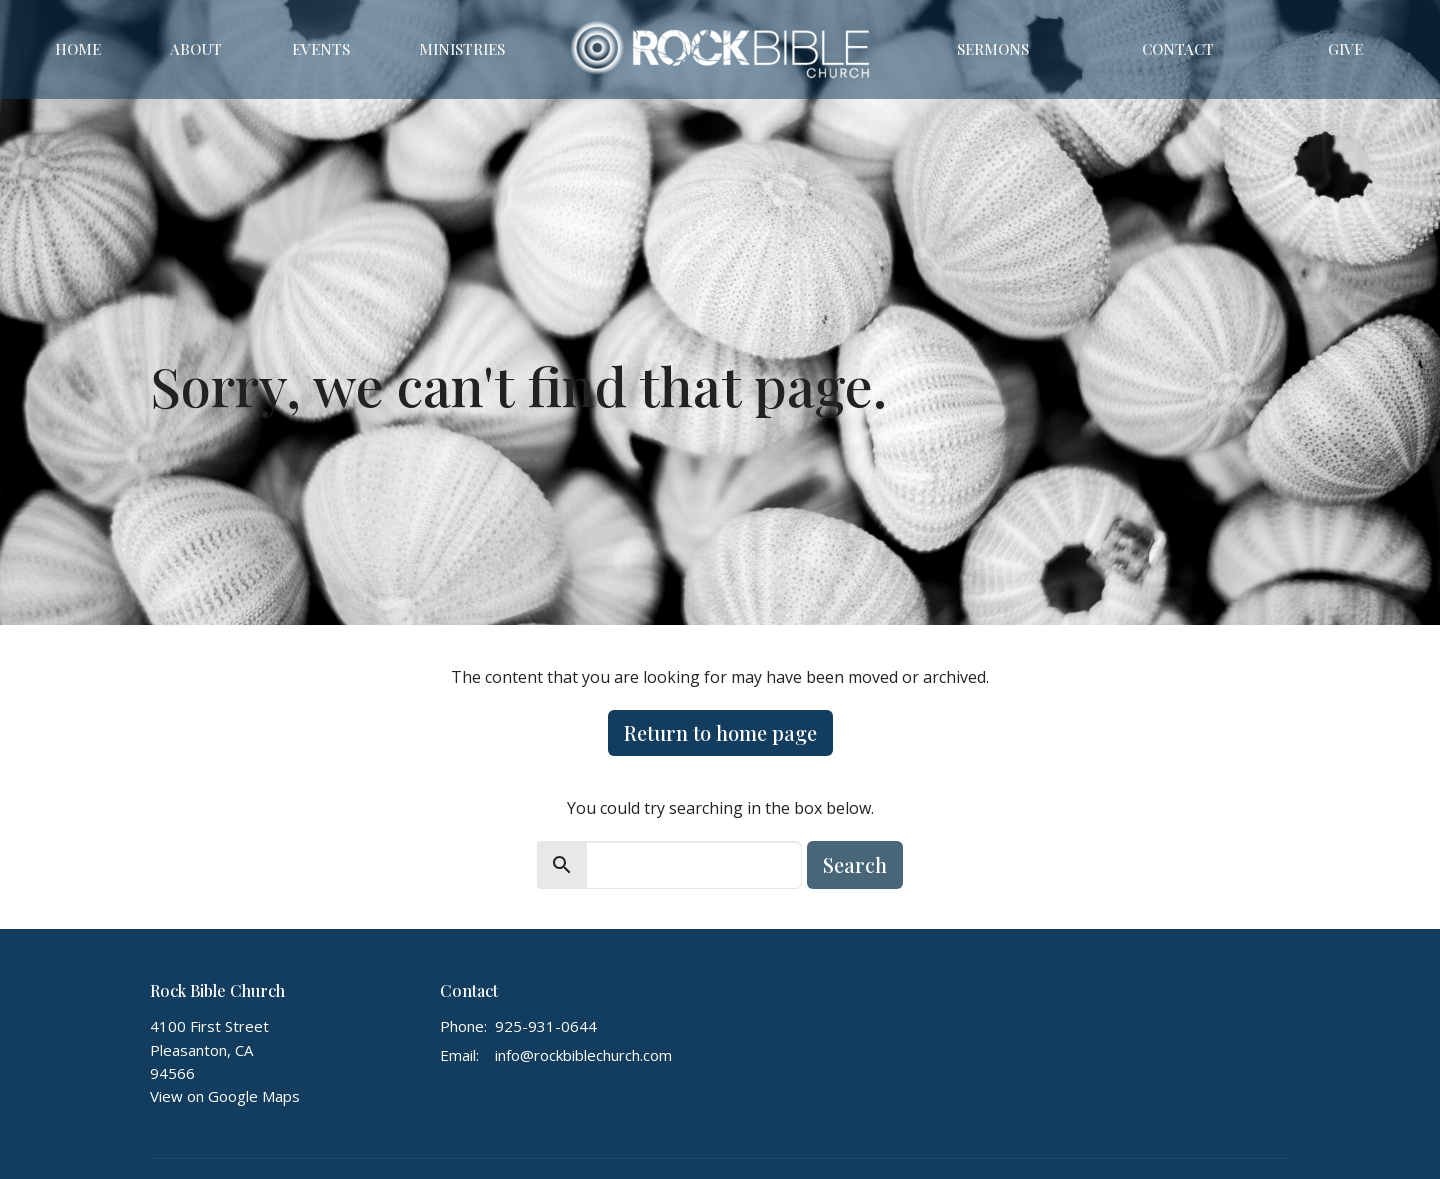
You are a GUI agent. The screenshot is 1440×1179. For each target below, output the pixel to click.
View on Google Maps (225, 1096)
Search (855, 864)
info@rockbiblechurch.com (583, 1055)
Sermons (993, 49)
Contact (1178, 49)
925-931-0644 (546, 1026)
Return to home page (720, 732)
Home (78, 49)
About (196, 49)
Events (321, 49)
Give (1345, 49)
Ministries (462, 49)
